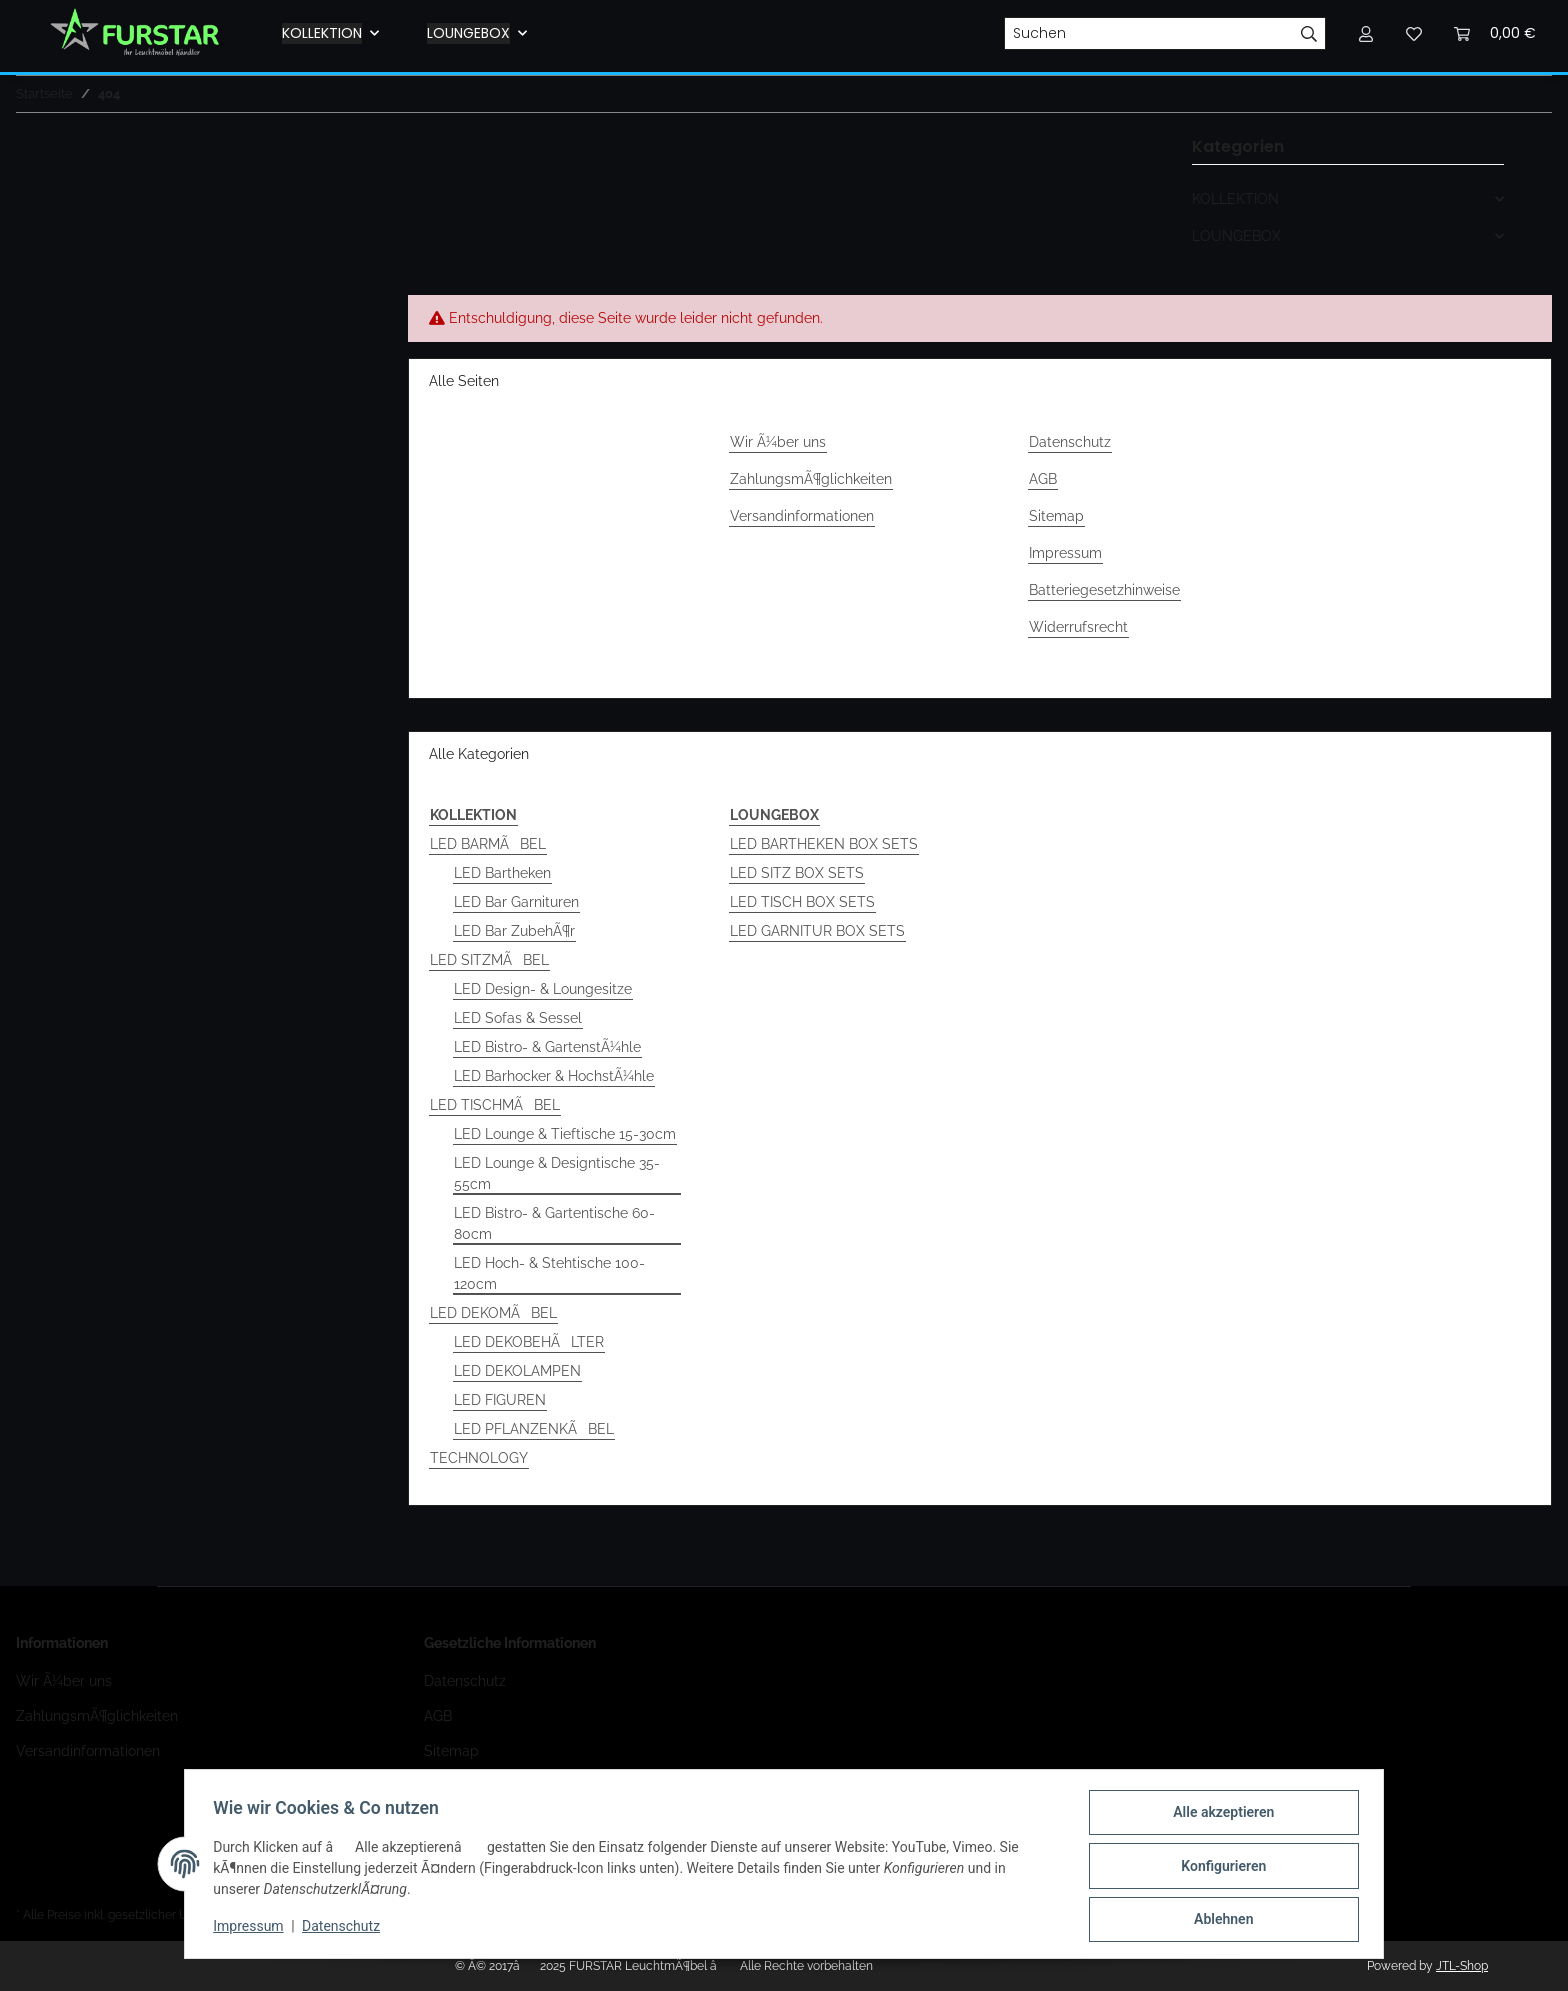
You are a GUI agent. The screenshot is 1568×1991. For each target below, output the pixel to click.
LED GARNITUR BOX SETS (817, 931)
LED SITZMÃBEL (489, 960)
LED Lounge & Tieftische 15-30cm (565, 1134)
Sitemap (1056, 516)
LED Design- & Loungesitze (543, 989)
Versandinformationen (802, 516)
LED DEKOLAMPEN (517, 1371)
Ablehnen (1219, 1920)
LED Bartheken (502, 873)
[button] (1348, 199)
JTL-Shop (1462, 1966)
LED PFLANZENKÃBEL (534, 1429)
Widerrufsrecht (1078, 627)
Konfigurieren (1219, 1868)
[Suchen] (1149, 34)
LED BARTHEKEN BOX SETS (824, 844)
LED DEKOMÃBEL (493, 1313)
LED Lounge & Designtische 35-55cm (557, 1173)
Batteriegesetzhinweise (1104, 590)
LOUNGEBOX (1236, 236)
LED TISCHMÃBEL (495, 1105)
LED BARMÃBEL (488, 844)
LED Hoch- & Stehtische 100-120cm (549, 1273)
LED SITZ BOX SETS (797, 873)
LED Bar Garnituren (516, 902)
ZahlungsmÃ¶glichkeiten (811, 479)
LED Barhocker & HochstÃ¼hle (554, 1076)
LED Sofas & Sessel (518, 1018)
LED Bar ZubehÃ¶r (514, 931)
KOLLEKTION (1235, 199)
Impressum (1065, 553)
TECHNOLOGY (479, 1458)
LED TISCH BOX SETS (802, 902)
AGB (1043, 479)
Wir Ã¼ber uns (778, 442)
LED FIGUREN (500, 1400)
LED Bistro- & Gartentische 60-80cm (554, 1223)
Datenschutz (1070, 442)
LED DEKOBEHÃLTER (529, 1342)
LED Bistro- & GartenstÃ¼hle (547, 1047)
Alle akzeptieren (1219, 1816)
